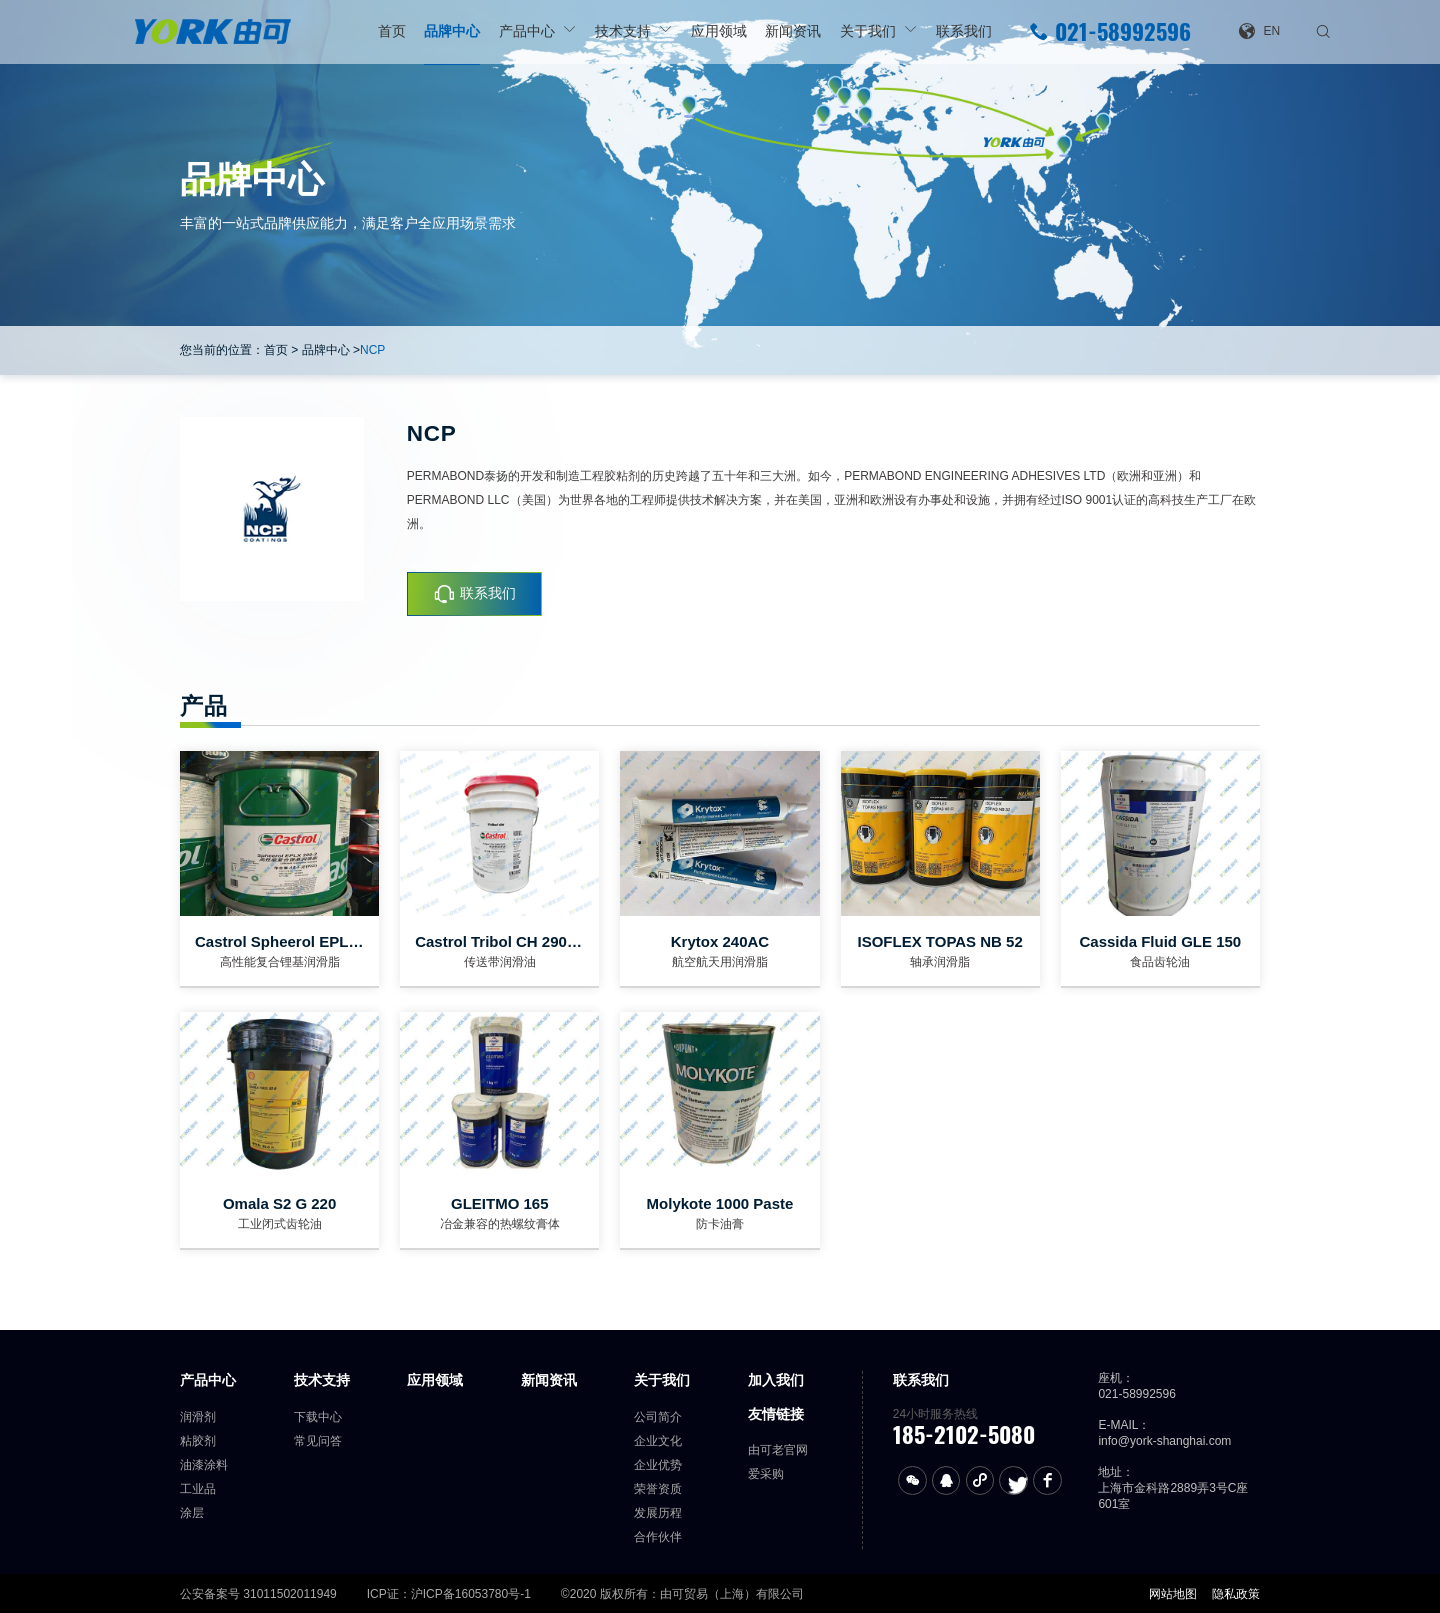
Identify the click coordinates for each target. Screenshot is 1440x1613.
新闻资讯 (793, 31)
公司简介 (658, 1417)
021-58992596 (1110, 32)
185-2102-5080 (964, 1434)
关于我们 (868, 31)
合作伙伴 (658, 1537)
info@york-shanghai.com (1164, 1441)
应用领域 (719, 31)
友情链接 (776, 1414)
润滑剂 (198, 1417)
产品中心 (527, 31)
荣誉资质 (658, 1489)
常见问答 (318, 1441)
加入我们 (776, 1380)
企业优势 (658, 1465)
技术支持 (623, 31)
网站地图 (1173, 1594)
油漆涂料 (204, 1465)
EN (1259, 31)
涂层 (192, 1513)
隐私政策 (1236, 1594)
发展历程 (658, 1513)
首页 (392, 31)
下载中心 (318, 1417)
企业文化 (658, 1441)
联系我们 (964, 31)
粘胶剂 (198, 1441)
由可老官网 (778, 1450)
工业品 (198, 1489)
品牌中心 (452, 31)
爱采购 (766, 1474)
